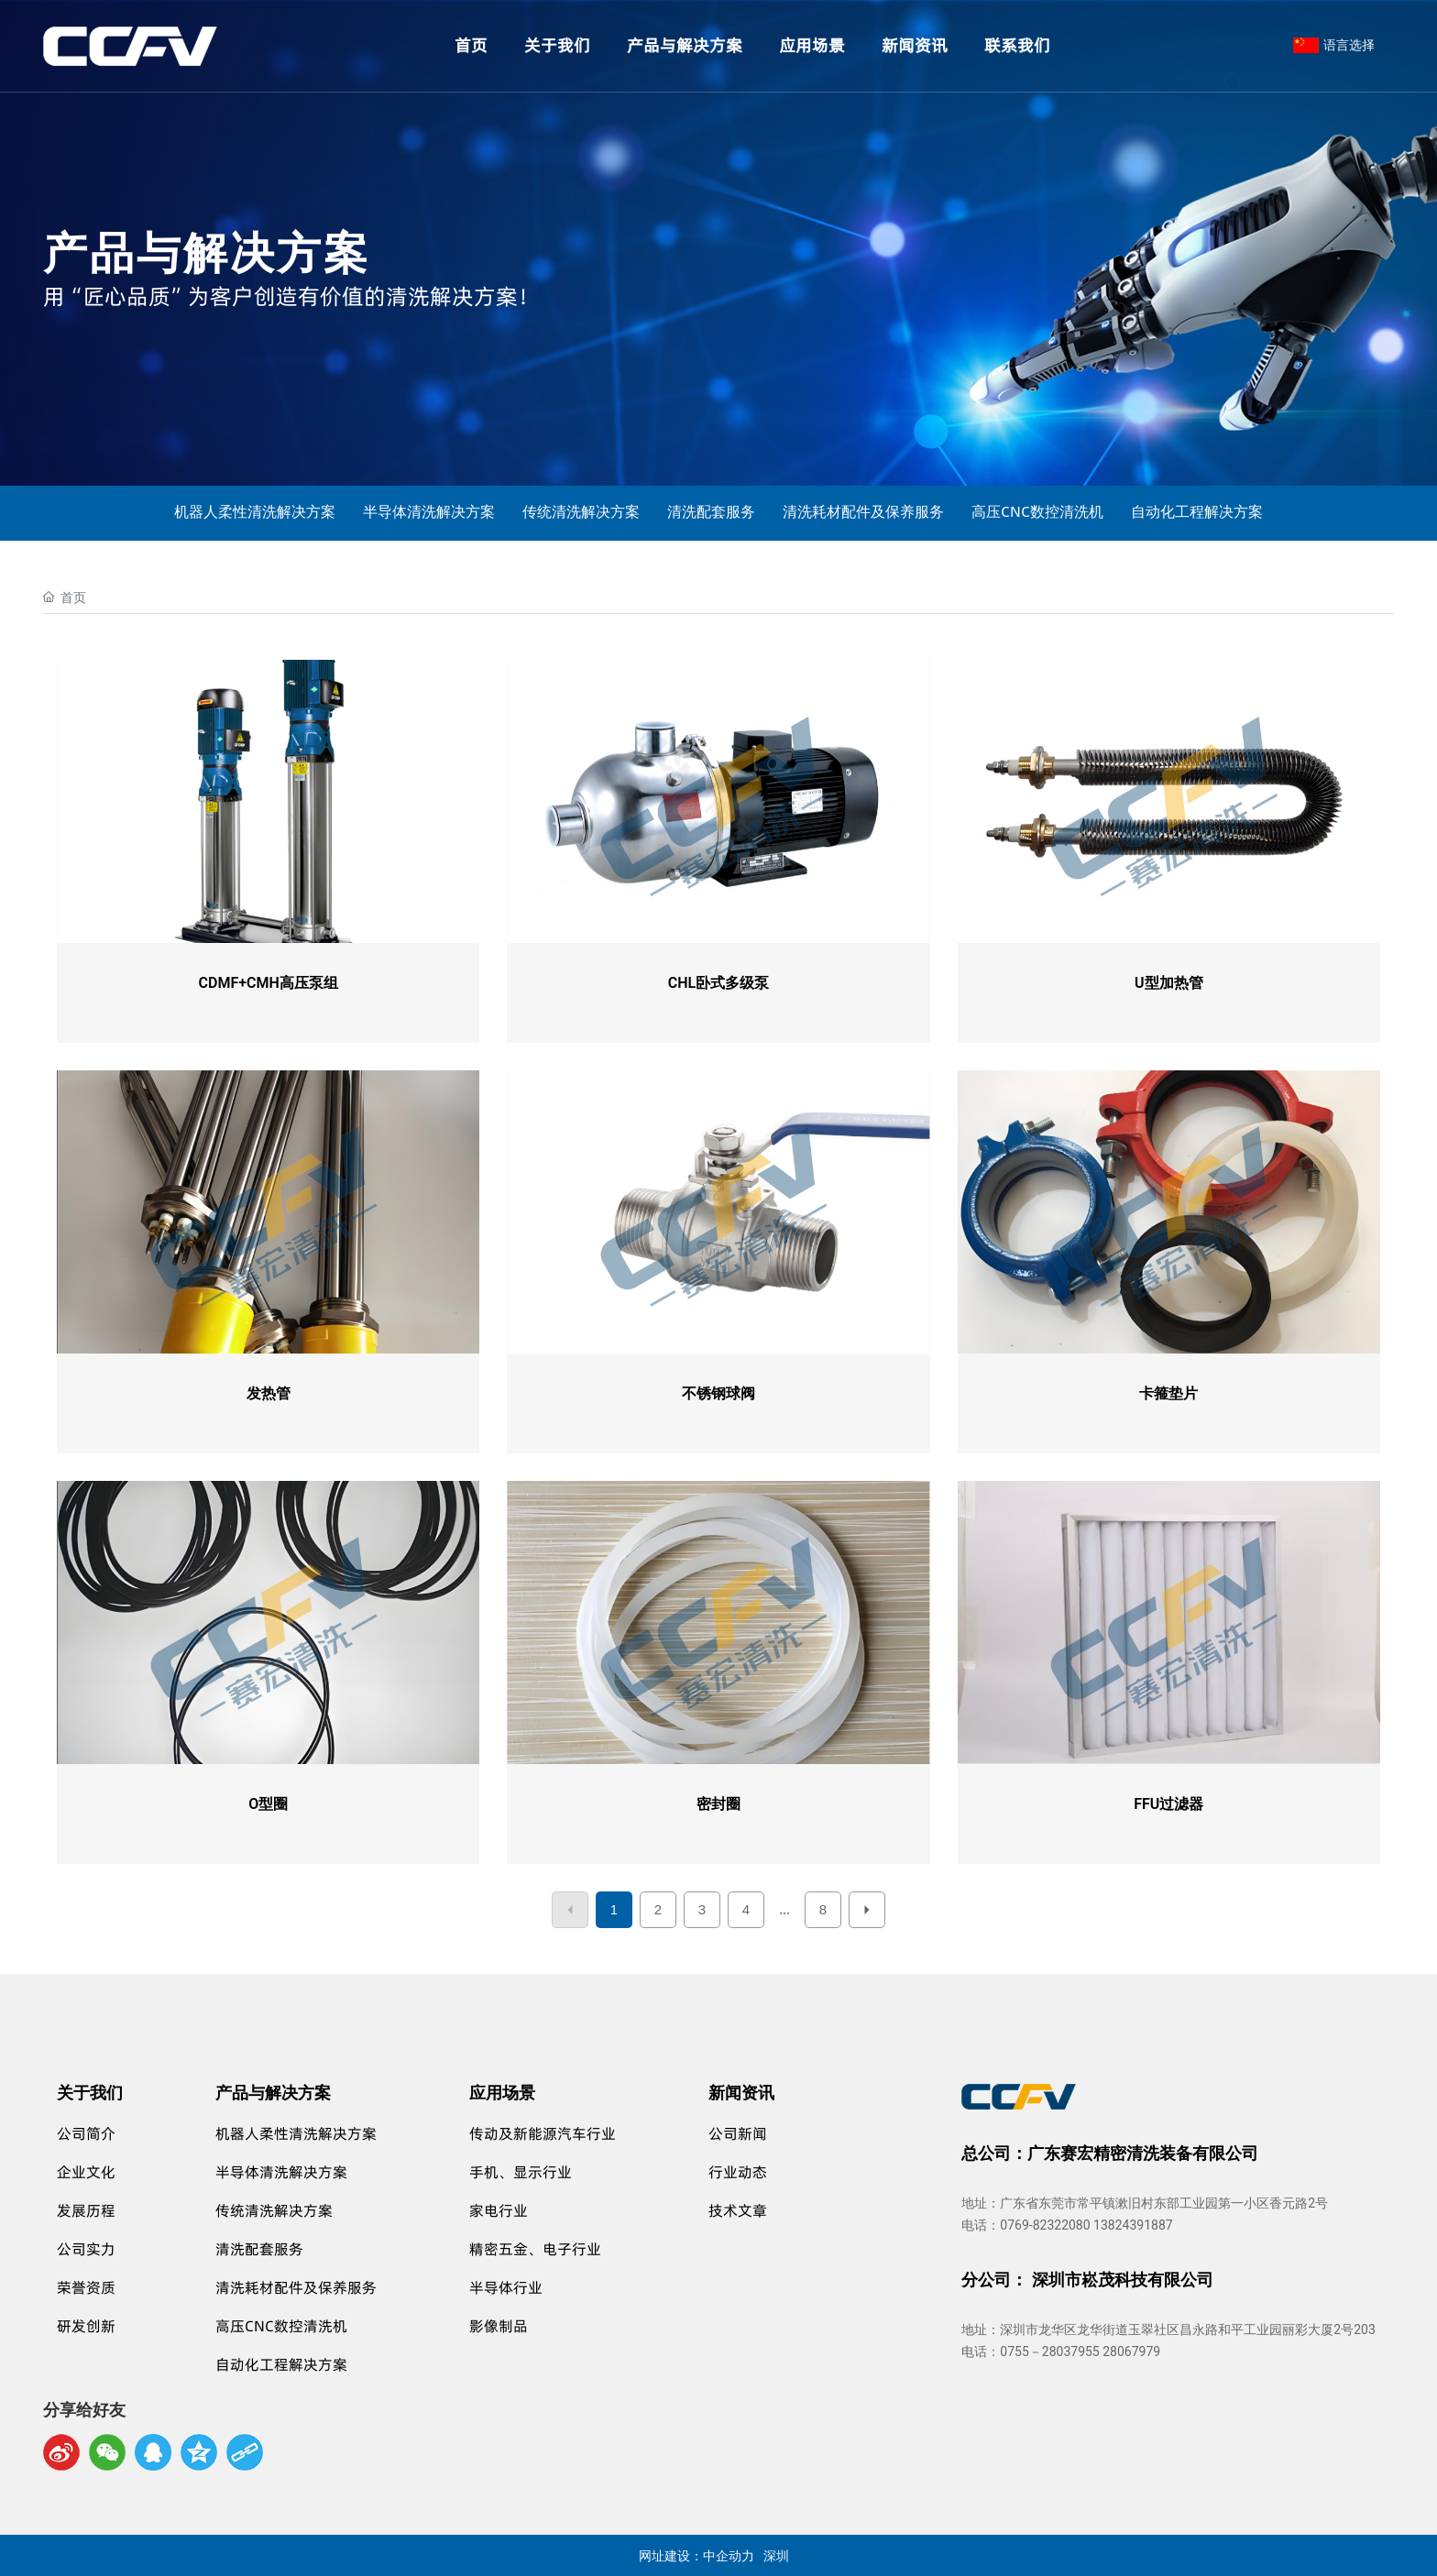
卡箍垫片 (1168, 1393)
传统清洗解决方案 (581, 510)
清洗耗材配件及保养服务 (863, 510)
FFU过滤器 (1168, 1804)
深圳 (776, 2555)
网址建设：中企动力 (696, 2555)
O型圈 (268, 1804)
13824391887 (1133, 2225)
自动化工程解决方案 (1197, 510)
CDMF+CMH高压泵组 (268, 983)
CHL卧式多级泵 (718, 983)
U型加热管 (1169, 983)
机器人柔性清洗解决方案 (254, 510)
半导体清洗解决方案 (429, 510)
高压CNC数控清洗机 (1037, 510)
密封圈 (718, 1804)
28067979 (1131, 2351)
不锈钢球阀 (718, 1393)
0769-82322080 (1045, 2225)
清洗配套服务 (711, 510)
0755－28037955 (1049, 2351)
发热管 (269, 1393)
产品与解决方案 (206, 249)
